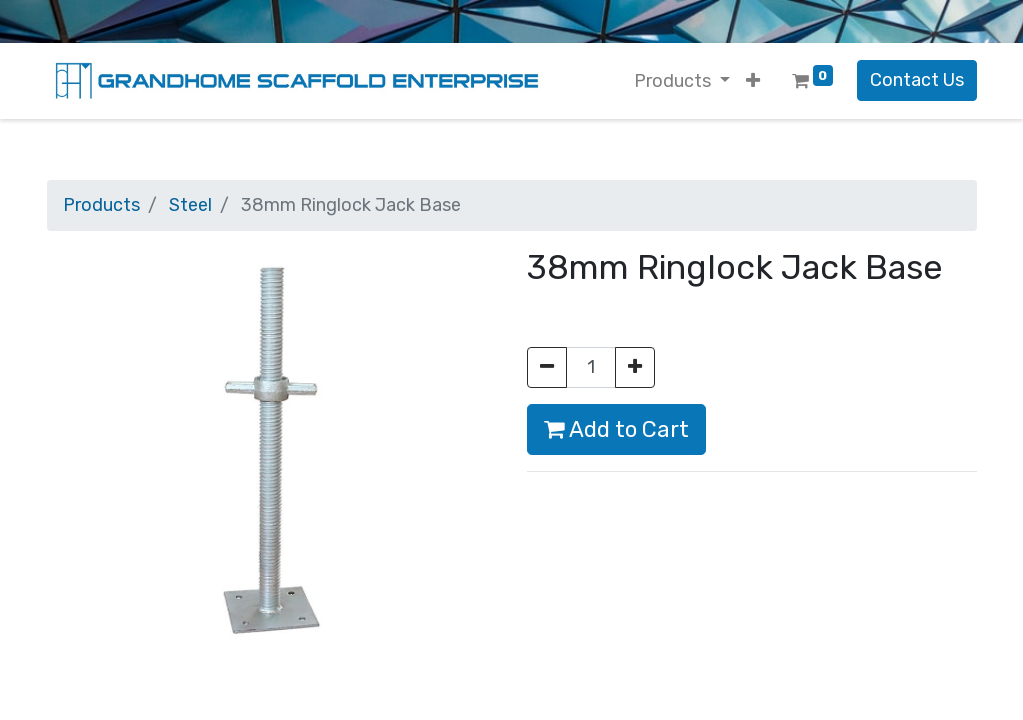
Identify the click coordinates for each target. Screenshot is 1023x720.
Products (101, 205)
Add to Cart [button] (616, 429)
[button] (753, 81)
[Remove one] (547, 367)
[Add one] (635, 367)
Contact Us (917, 80)
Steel (190, 205)
